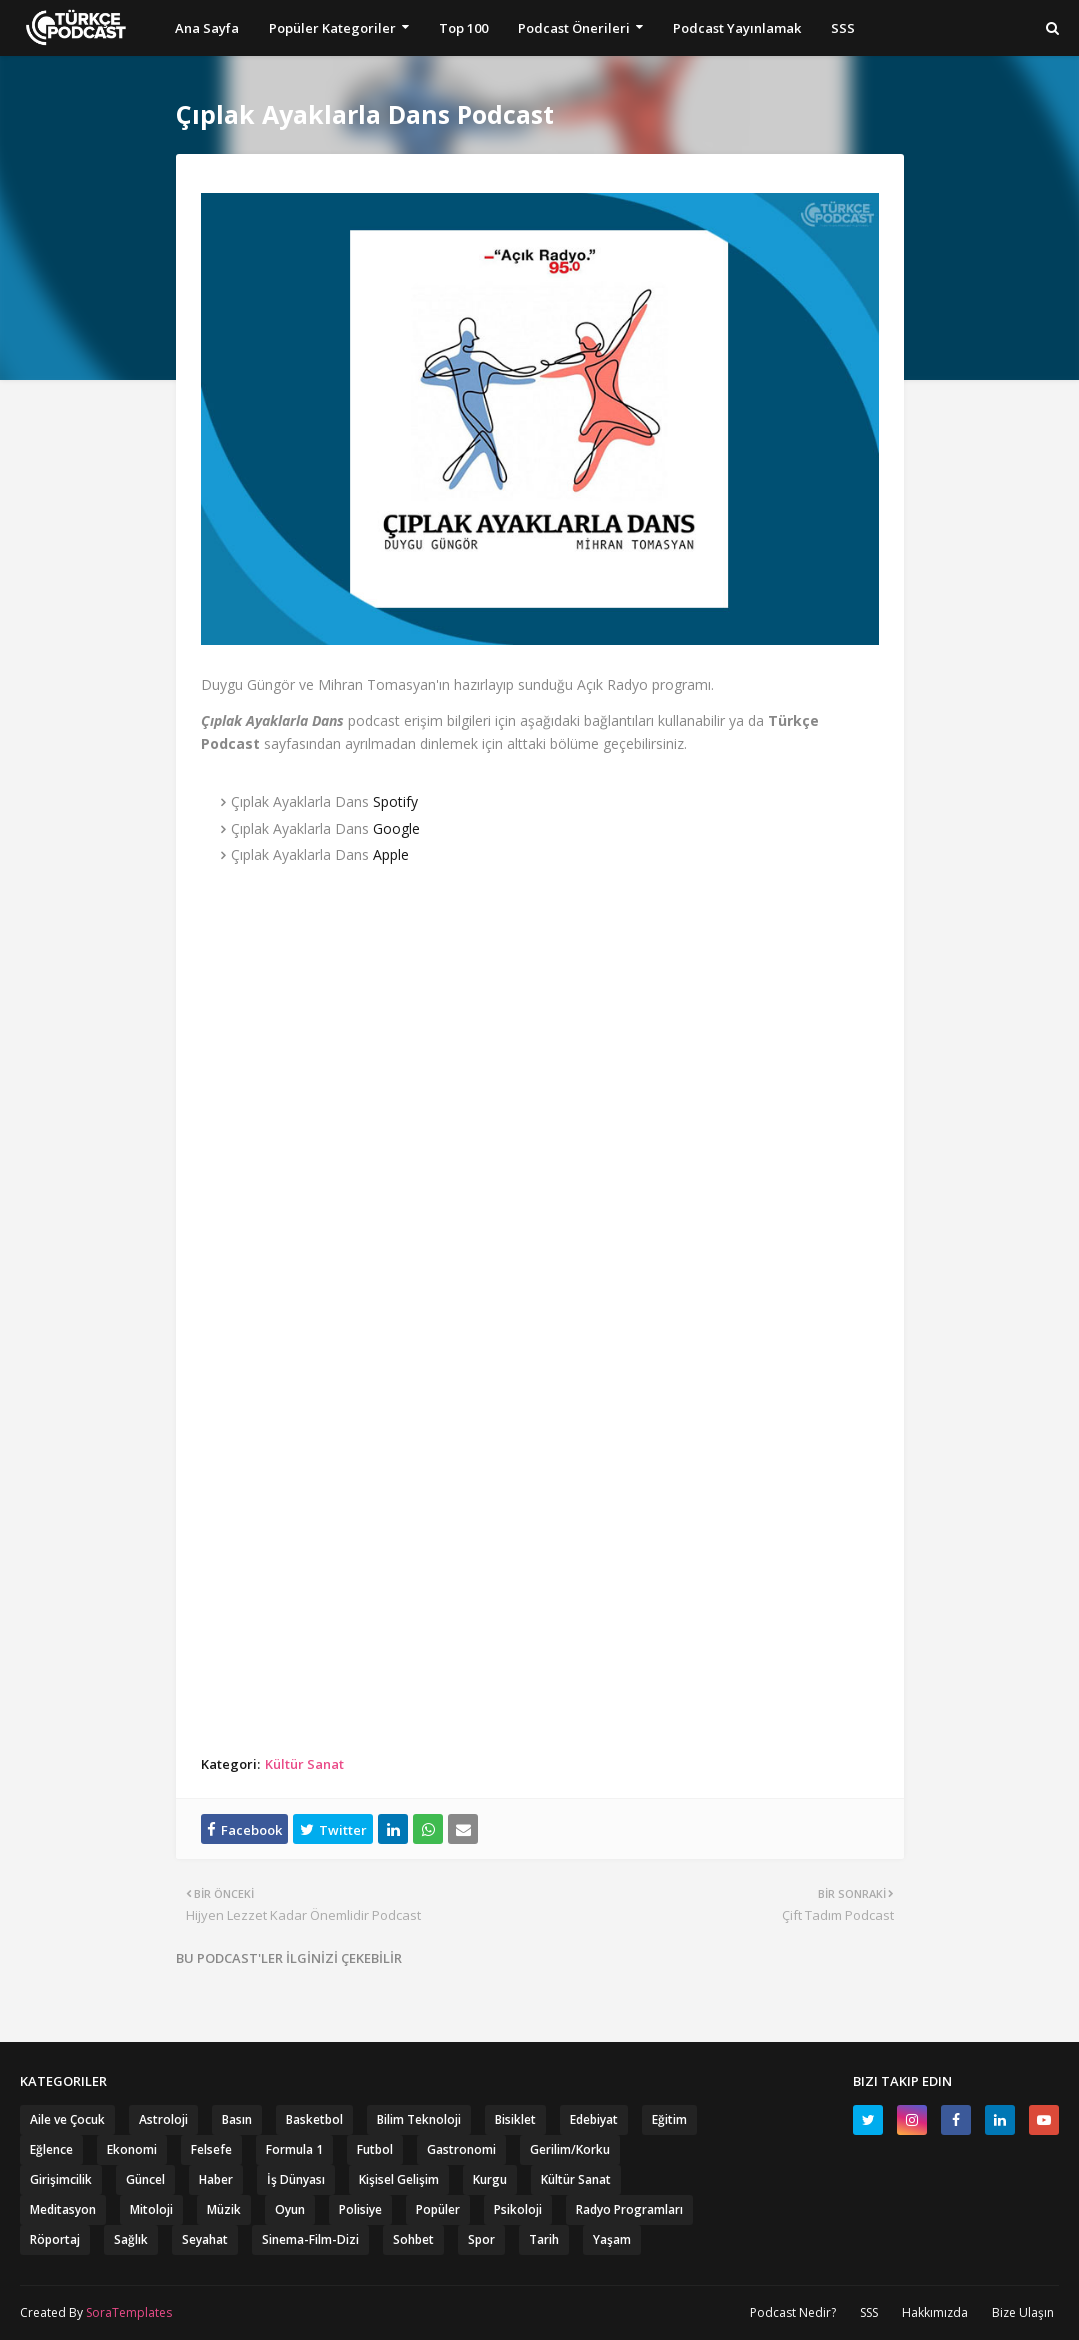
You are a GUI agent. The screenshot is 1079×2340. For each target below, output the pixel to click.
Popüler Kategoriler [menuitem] (332, 28)
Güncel (145, 2179)
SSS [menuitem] (843, 28)
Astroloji (163, 2119)
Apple (391, 854)
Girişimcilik (61, 2179)
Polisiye (360, 2209)
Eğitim (669, 2119)
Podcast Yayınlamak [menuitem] (737, 28)
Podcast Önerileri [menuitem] (574, 28)
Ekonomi (132, 2149)
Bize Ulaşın (1023, 2312)
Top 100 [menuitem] (463, 28)
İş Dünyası (296, 2179)
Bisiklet (515, 2119)
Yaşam (612, 2239)
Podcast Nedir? (793, 2312)
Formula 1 (294, 2149)
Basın (237, 2119)
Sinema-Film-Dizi (310, 2239)
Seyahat (205, 2239)
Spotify (395, 801)
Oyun (290, 2209)
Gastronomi (461, 2149)
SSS (869, 2312)
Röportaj (55, 2239)
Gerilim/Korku (570, 2149)
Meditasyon (63, 2209)
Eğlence (51, 2149)
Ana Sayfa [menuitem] (207, 28)
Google (396, 828)
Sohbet (413, 2239)
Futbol (375, 2149)
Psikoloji (518, 2209)
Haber (216, 2179)
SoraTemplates (129, 2312)
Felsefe (211, 2149)
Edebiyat (594, 2119)
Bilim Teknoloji (419, 2119)
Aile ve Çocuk (67, 2119)
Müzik (224, 2209)
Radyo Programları (629, 2209)
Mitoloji (151, 2209)
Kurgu (490, 2179)
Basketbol (314, 2119)
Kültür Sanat (304, 1764)
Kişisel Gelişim (399, 2179)
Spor (481, 2239)
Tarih (544, 2239)
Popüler (438, 2209)
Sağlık (131, 2239)
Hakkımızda (935, 2312)
